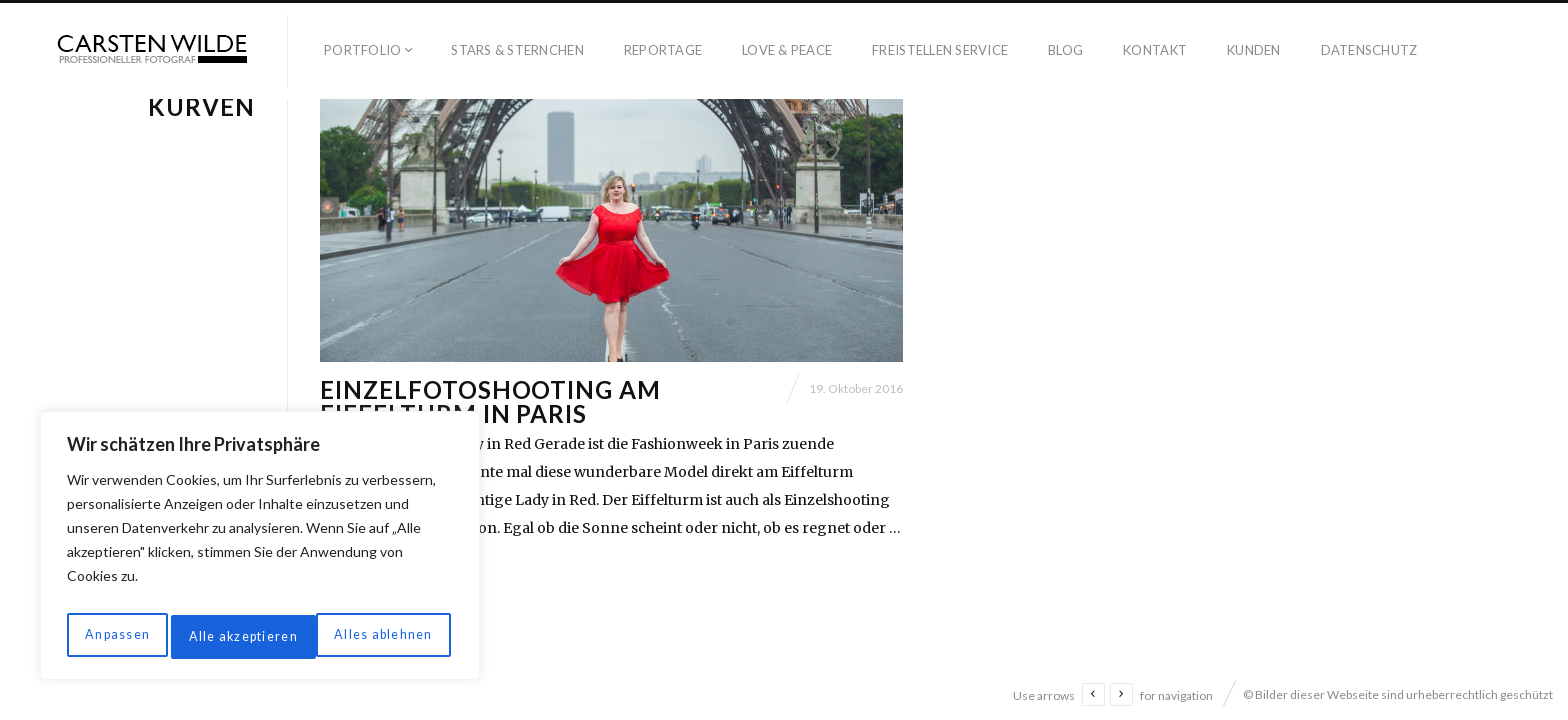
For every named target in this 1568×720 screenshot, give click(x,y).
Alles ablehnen (236, 636)
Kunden (1254, 50)
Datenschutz (1369, 50)
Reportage (663, 50)
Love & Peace (787, 50)
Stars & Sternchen (517, 50)
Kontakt (1155, 50)
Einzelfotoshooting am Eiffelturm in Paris (490, 466)
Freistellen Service (940, 50)
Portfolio (362, 50)
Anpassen (114, 636)
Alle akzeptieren (380, 636)
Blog (1065, 50)
